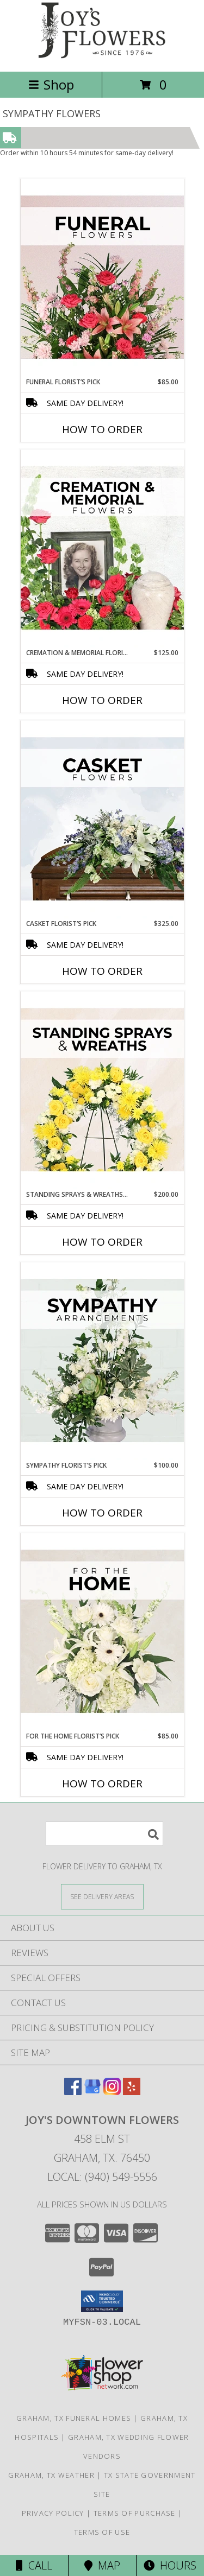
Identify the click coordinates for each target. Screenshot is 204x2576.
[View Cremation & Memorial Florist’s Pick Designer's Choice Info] (102, 549)
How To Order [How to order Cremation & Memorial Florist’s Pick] (102, 700)
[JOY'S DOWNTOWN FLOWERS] (102, 55)
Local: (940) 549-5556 (102, 2176)
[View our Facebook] (73, 2091)
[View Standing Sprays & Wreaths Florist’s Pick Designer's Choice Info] (102, 1090)
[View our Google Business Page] (92, 2091)
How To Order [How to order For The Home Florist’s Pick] (102, 1783)
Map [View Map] (102, 2565)
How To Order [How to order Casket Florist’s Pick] (102, 971)
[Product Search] (104, 1834)
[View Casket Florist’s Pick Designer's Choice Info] (102, 819)
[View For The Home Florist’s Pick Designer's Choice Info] (102, 1632)
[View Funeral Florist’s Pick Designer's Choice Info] (102, 278)
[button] (102, 2301)
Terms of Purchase (135, 2513)
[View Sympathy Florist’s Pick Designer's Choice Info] (102, 1361)
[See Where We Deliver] (102, 1896)
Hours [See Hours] (170, 2565)
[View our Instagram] (112, 2091)
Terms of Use (102, 2532)
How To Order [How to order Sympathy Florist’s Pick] (102, 1513)
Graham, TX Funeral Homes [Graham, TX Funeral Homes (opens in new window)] (73, 2418)
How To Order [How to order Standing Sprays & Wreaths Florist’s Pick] (102, 1242)
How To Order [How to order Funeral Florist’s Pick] (102, 429)
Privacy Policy (53, 2513)
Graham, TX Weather (51, 2475)
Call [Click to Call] (34, 2565)
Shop (51, 84)
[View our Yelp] (131, 2091)
